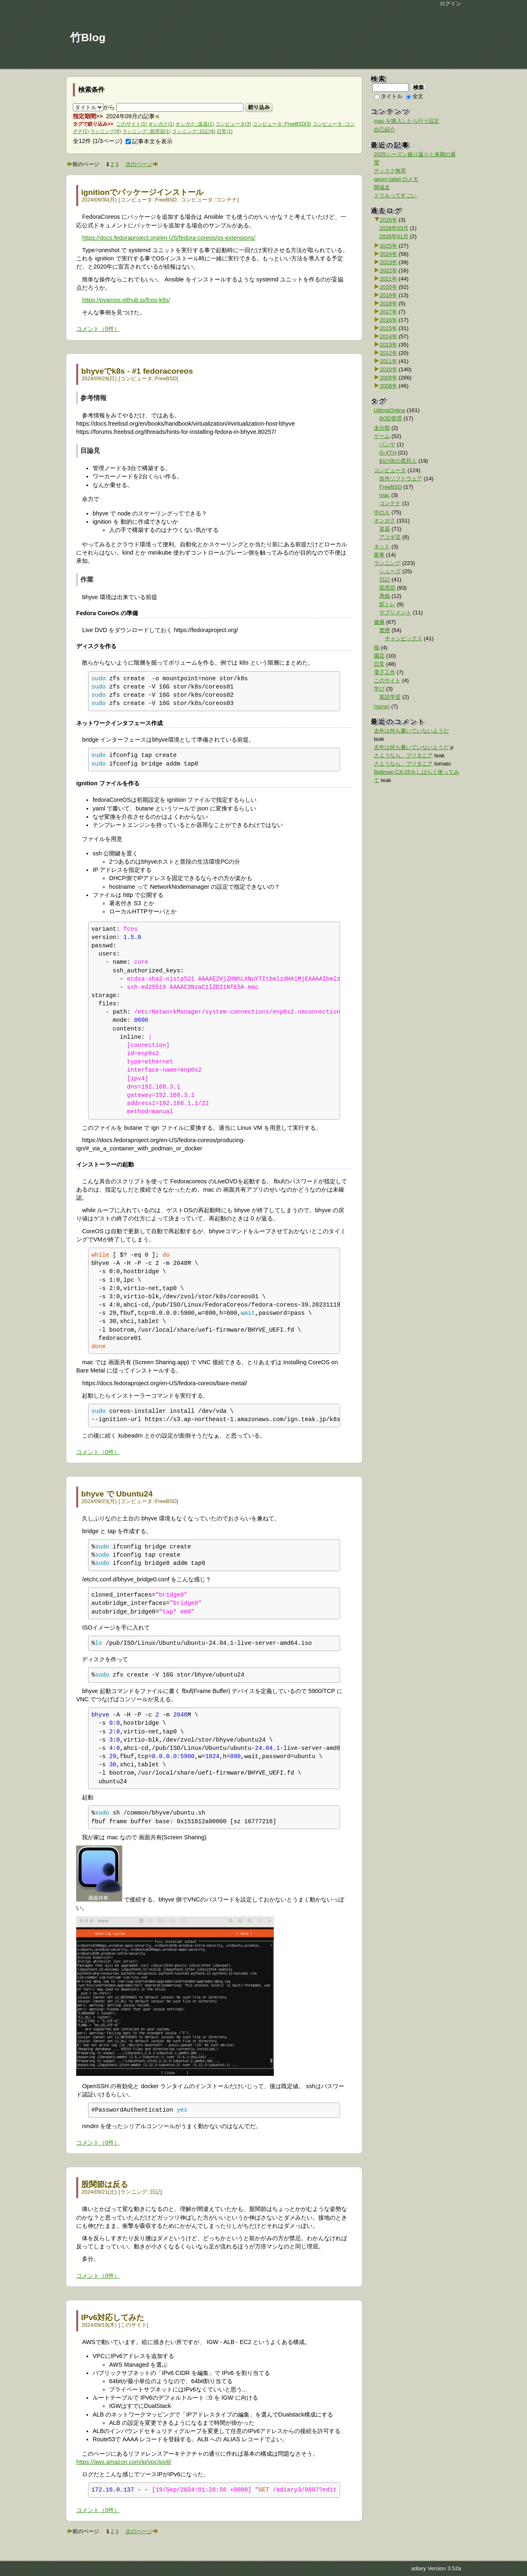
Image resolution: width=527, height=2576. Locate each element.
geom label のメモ (396, 179)
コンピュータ (136, 200)
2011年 (388, 361)
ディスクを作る (96, 646)
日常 (379, 664)
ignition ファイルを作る (108, 783)
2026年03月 (393, 228)
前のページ (85, 164)
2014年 (388, 336)
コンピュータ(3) (233, 124)
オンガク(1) (161, 124)
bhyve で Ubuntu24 (117, 1494)
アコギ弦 (390, 537)
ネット (382, 546)
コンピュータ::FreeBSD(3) (281, 124)
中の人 (382, 512)
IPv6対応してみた (112, 2317)
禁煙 (384, 630)
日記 (155, 2192)
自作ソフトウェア (400, 478)
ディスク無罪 (390, 171)
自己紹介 (384, 129)
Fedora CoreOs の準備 (107, 613)
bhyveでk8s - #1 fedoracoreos (137, 371)
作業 (86, 579)
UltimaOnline (389, 410)
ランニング (133, 2192)
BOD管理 (390, 418)
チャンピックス (403, 638)
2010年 (388, 369)
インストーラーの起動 (105, 1164)
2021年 (388, 279)
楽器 (384, 529)
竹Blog (87, 37)
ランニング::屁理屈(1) (146, 131)
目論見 (90, 450)
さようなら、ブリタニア (403, 755)
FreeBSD (166, 200)
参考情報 (93, 397)
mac (384, 495)
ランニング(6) (105, 131)
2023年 (388, 262)
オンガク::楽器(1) (194, 124)
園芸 (379, 656)
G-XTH (387, 453)
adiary (418, 2568)
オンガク (384, 521)
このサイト (133, 2325)
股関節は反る (104, 2184)
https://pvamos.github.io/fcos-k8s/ (126, 300)
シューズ (390, 571)
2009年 (388, 378)
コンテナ (226, 200)
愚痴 (384, 596)
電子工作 (384, 672)
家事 (379, 555)
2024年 (388, 254)
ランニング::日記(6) (193, 131)
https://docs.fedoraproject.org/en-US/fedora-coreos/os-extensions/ (168, 237)
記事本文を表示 (149, 141)
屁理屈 (387, 588)
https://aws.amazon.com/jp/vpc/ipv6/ (123, 2462)
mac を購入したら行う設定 (406, 121)
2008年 (388, 386)
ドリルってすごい (395, 195)
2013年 (388, 345)
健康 (379, 622)
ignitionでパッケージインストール (142, 192)
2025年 (388, 246)
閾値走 (382, 187)
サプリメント (395, 612)
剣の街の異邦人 (398, 461)
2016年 (388, 320)
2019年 (388, 295)
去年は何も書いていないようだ (411, 731)
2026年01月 (393, 236)
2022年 (388, 270)
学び (379, 689)
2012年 (388, 353)
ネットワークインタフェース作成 (119, 723)
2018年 (388, 303)
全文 (414, 96)
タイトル (388, 96)
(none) (382, 706)
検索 (418, 87)
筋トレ (387, 604)
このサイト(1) (131, 124)
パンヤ (387, 444)
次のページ (139, 164)
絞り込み (259, 107)
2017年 (388, 312)
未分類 (382, 428)
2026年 (388, 220)
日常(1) (225, 131)
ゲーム (382, 436)
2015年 (388, 328)
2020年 (388, 287)
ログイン (450, 3)
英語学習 (390, 697)
